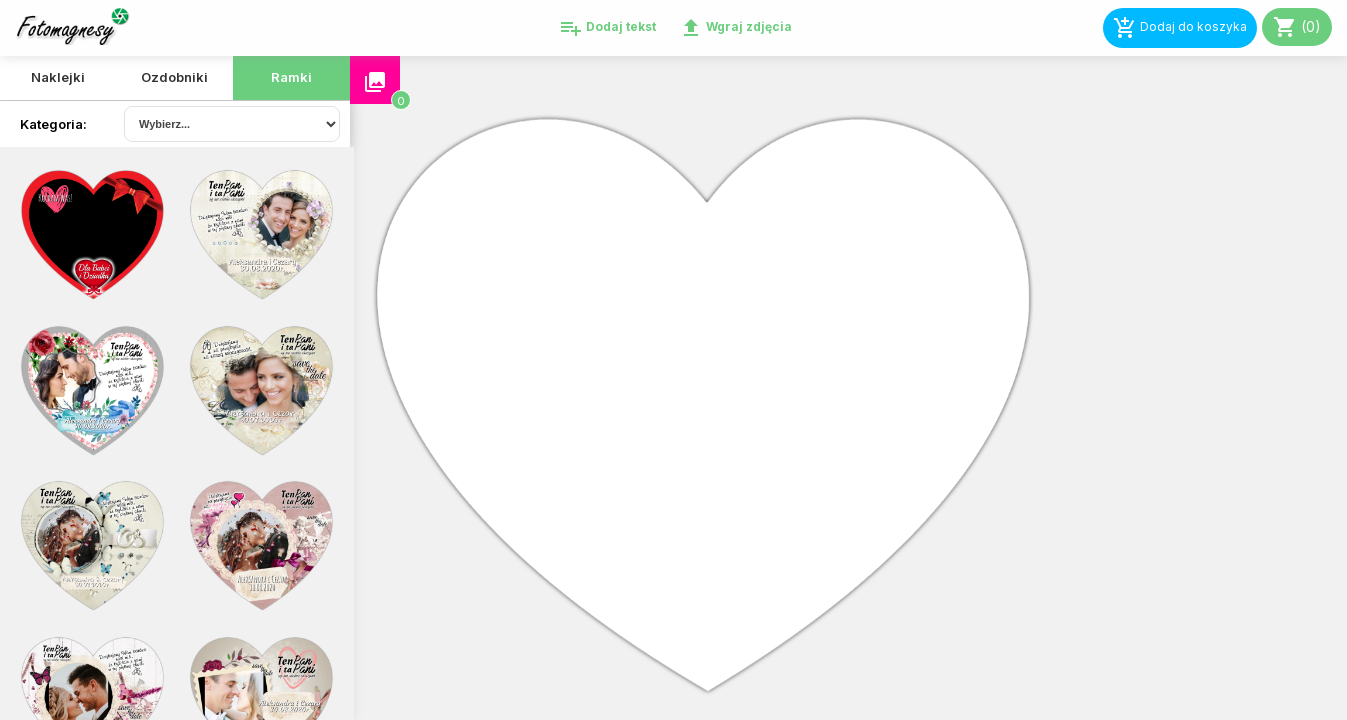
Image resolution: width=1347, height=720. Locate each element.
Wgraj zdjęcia (735, 28)
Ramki (291, 77)
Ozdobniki (174, 77)
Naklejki (58, 77)
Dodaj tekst (607, 28)
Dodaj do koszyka (1180, 28)
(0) (1297, 27)
